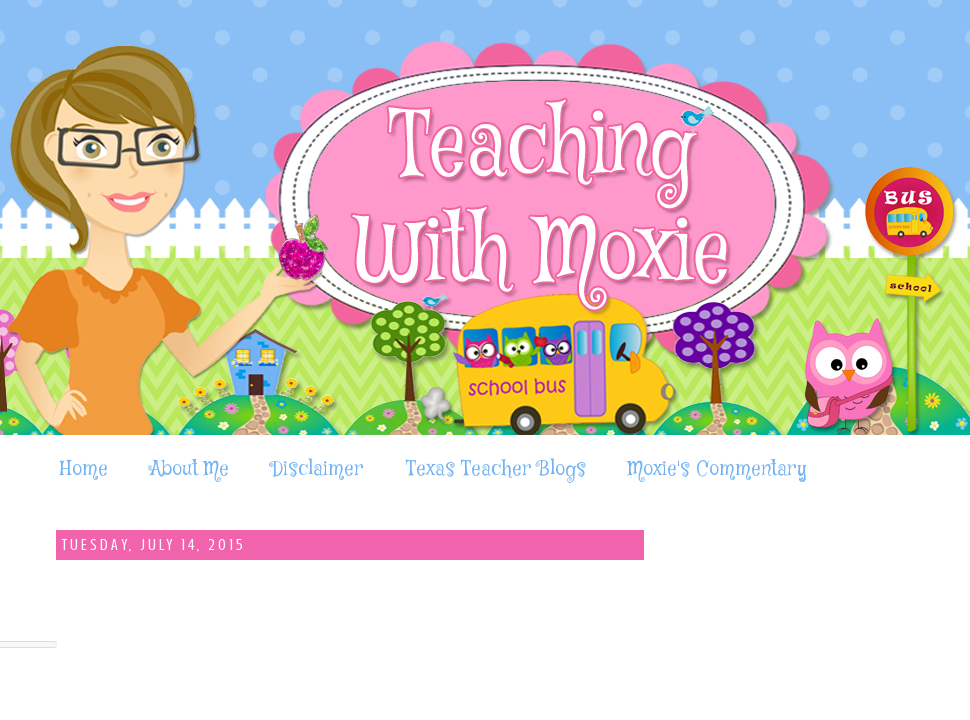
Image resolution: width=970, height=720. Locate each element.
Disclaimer (317, 469)
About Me (189, 469)
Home (84, 469)
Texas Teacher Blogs (496, 469)
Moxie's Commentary (717, 469)
